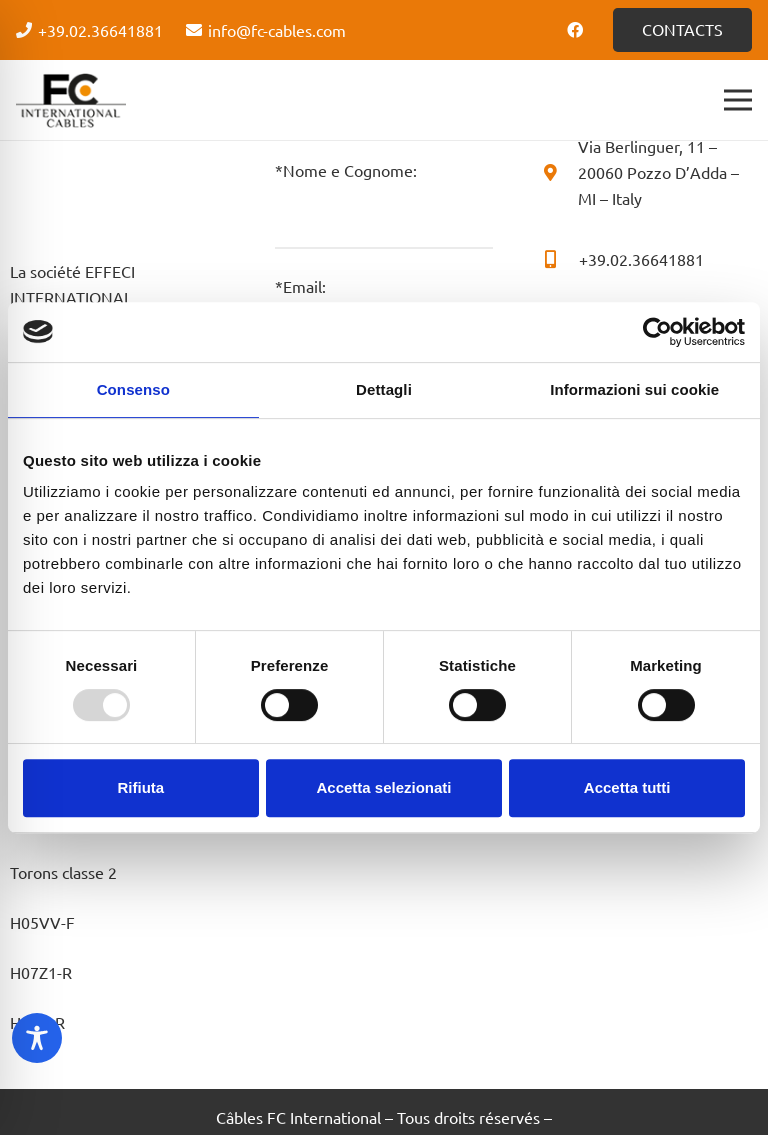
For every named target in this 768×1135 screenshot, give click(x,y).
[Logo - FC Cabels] (71, 100)
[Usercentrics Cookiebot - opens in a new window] (657, 332)
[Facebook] (575, 30)
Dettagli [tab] (384, 389)
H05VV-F (42, 922)
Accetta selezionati (383, 787)
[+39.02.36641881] (560, 259)
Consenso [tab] (133, 389)
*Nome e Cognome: (383, 204)
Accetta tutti (627, 787)
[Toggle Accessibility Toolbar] (37, 1038)
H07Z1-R (41, 972)
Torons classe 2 (63, 872)
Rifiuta (140, 787)
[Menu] (738, 100)
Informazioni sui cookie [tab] (634, 389)
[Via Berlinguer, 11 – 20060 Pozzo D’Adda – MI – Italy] (559, 172)
